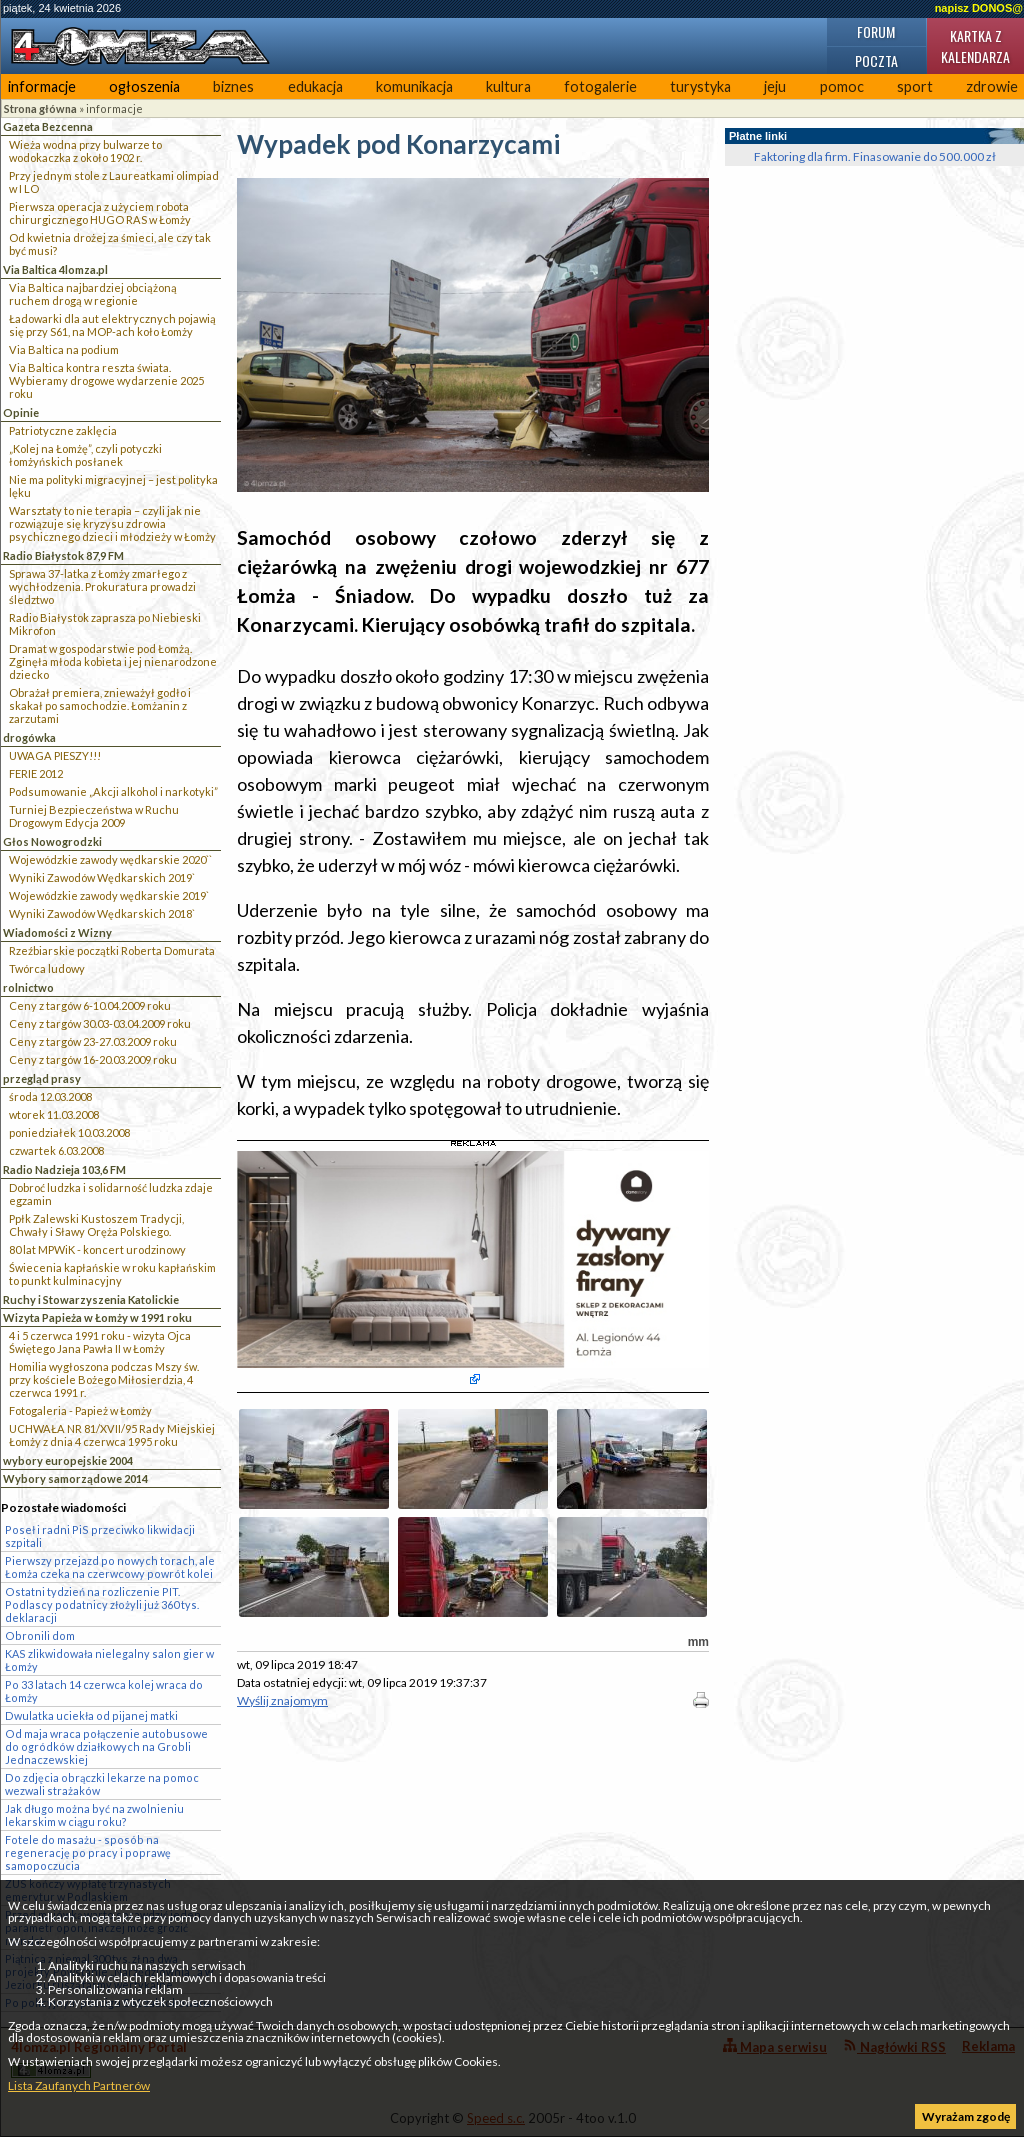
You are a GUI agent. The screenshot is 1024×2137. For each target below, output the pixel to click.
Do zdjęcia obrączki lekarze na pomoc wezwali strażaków (102, 1784)
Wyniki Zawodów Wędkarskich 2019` (102, 877)
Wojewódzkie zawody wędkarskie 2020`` (110, 859)
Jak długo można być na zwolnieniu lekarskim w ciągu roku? (94, 1815)
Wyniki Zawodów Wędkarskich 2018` (102, 913)
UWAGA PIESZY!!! (55, 755)
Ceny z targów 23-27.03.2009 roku (93, 1041)
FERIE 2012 (36, 773)
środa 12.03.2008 (50, 1096)
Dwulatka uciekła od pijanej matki (91, 1715)
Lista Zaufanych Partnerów (79, 2085)
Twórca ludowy (47, 968)
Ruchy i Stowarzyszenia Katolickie (91, 1299)
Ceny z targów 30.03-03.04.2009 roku (100, 1023)
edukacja (315, 86)
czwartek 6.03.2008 (56, 1150)
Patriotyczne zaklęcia (63, 430)
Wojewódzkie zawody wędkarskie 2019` (109, 895)
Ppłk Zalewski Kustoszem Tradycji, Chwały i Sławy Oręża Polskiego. (96, 1225)
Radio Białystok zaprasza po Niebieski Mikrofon (105, 624)
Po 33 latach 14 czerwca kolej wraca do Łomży (104, 1691)
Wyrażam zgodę (966, 2116)
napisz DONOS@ (979, 8)
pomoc (842, 86)
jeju (775, 86)
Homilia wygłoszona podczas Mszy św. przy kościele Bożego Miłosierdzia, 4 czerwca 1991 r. (104, 1379)
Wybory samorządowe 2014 (75, 1478)
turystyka (700, 86)
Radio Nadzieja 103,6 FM (64, 1169)
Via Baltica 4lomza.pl (55, 269)
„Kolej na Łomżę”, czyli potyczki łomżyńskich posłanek (85, 455)
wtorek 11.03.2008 (54, 1114)
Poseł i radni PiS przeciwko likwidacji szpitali (100, 1536)
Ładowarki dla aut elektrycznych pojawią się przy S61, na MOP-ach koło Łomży (112, 325)
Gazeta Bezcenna (48, 126)
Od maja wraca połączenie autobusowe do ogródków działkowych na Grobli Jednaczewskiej (106, 1746)
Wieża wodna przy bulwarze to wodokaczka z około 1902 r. (85, 151)
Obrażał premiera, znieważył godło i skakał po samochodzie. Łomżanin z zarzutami (100, 705)
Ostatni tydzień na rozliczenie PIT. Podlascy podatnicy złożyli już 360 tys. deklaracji (102, 1604)
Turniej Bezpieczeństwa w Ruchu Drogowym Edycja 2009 (94, 816)
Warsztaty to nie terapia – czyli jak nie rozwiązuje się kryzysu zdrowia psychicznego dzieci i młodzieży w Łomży (112, 523)
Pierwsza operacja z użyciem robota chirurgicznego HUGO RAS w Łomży (100, 213)
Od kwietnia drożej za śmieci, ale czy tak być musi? (110, 244)
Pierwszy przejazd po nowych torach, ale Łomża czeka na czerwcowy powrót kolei (110, 1567)
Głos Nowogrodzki (52, 841)
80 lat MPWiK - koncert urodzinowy (97, 1249)
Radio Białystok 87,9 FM (63, 555)
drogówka (29, 737)
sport (915, 86)
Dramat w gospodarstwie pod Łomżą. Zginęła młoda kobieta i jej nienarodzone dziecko (113, 661)
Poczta (876, 60)
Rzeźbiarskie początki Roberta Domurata (112, 950)
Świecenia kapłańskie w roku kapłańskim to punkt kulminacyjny (112, 1274)
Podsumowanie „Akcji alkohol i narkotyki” (113, 791)
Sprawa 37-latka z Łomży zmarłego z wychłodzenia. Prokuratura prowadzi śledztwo (102, 586)
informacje (42, 86)
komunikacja (414, 86)
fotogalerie (600, 86)
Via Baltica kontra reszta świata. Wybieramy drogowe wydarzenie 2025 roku (106, 380)
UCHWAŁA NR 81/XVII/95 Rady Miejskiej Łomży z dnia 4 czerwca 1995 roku (112, 1435)
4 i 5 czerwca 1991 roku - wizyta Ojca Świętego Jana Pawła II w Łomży (100, 1342)
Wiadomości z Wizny (57, 932)
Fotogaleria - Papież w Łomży (80, 1410)
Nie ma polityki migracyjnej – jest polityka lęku (113, 486)
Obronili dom (40, 1635)
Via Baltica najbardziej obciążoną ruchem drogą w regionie (93, 294)
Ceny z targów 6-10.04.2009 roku (90, 1005)
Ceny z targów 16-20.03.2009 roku (93, 1059)
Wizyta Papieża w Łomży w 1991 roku (97, 1317)
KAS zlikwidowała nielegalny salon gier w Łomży (109, 1660)
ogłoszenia (144, 86)
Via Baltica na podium (64, 349)
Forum (876, 31)
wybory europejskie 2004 (68, 1460)
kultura (508, 86)
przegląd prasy (42, 1078)
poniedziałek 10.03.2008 (69, 1132)
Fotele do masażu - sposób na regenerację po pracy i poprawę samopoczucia (88, 1852)
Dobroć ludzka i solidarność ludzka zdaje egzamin (111, 1194)
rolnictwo (28, 987)
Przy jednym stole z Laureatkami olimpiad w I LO (114, 182)
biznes (233, 86)
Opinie (21, 412)
